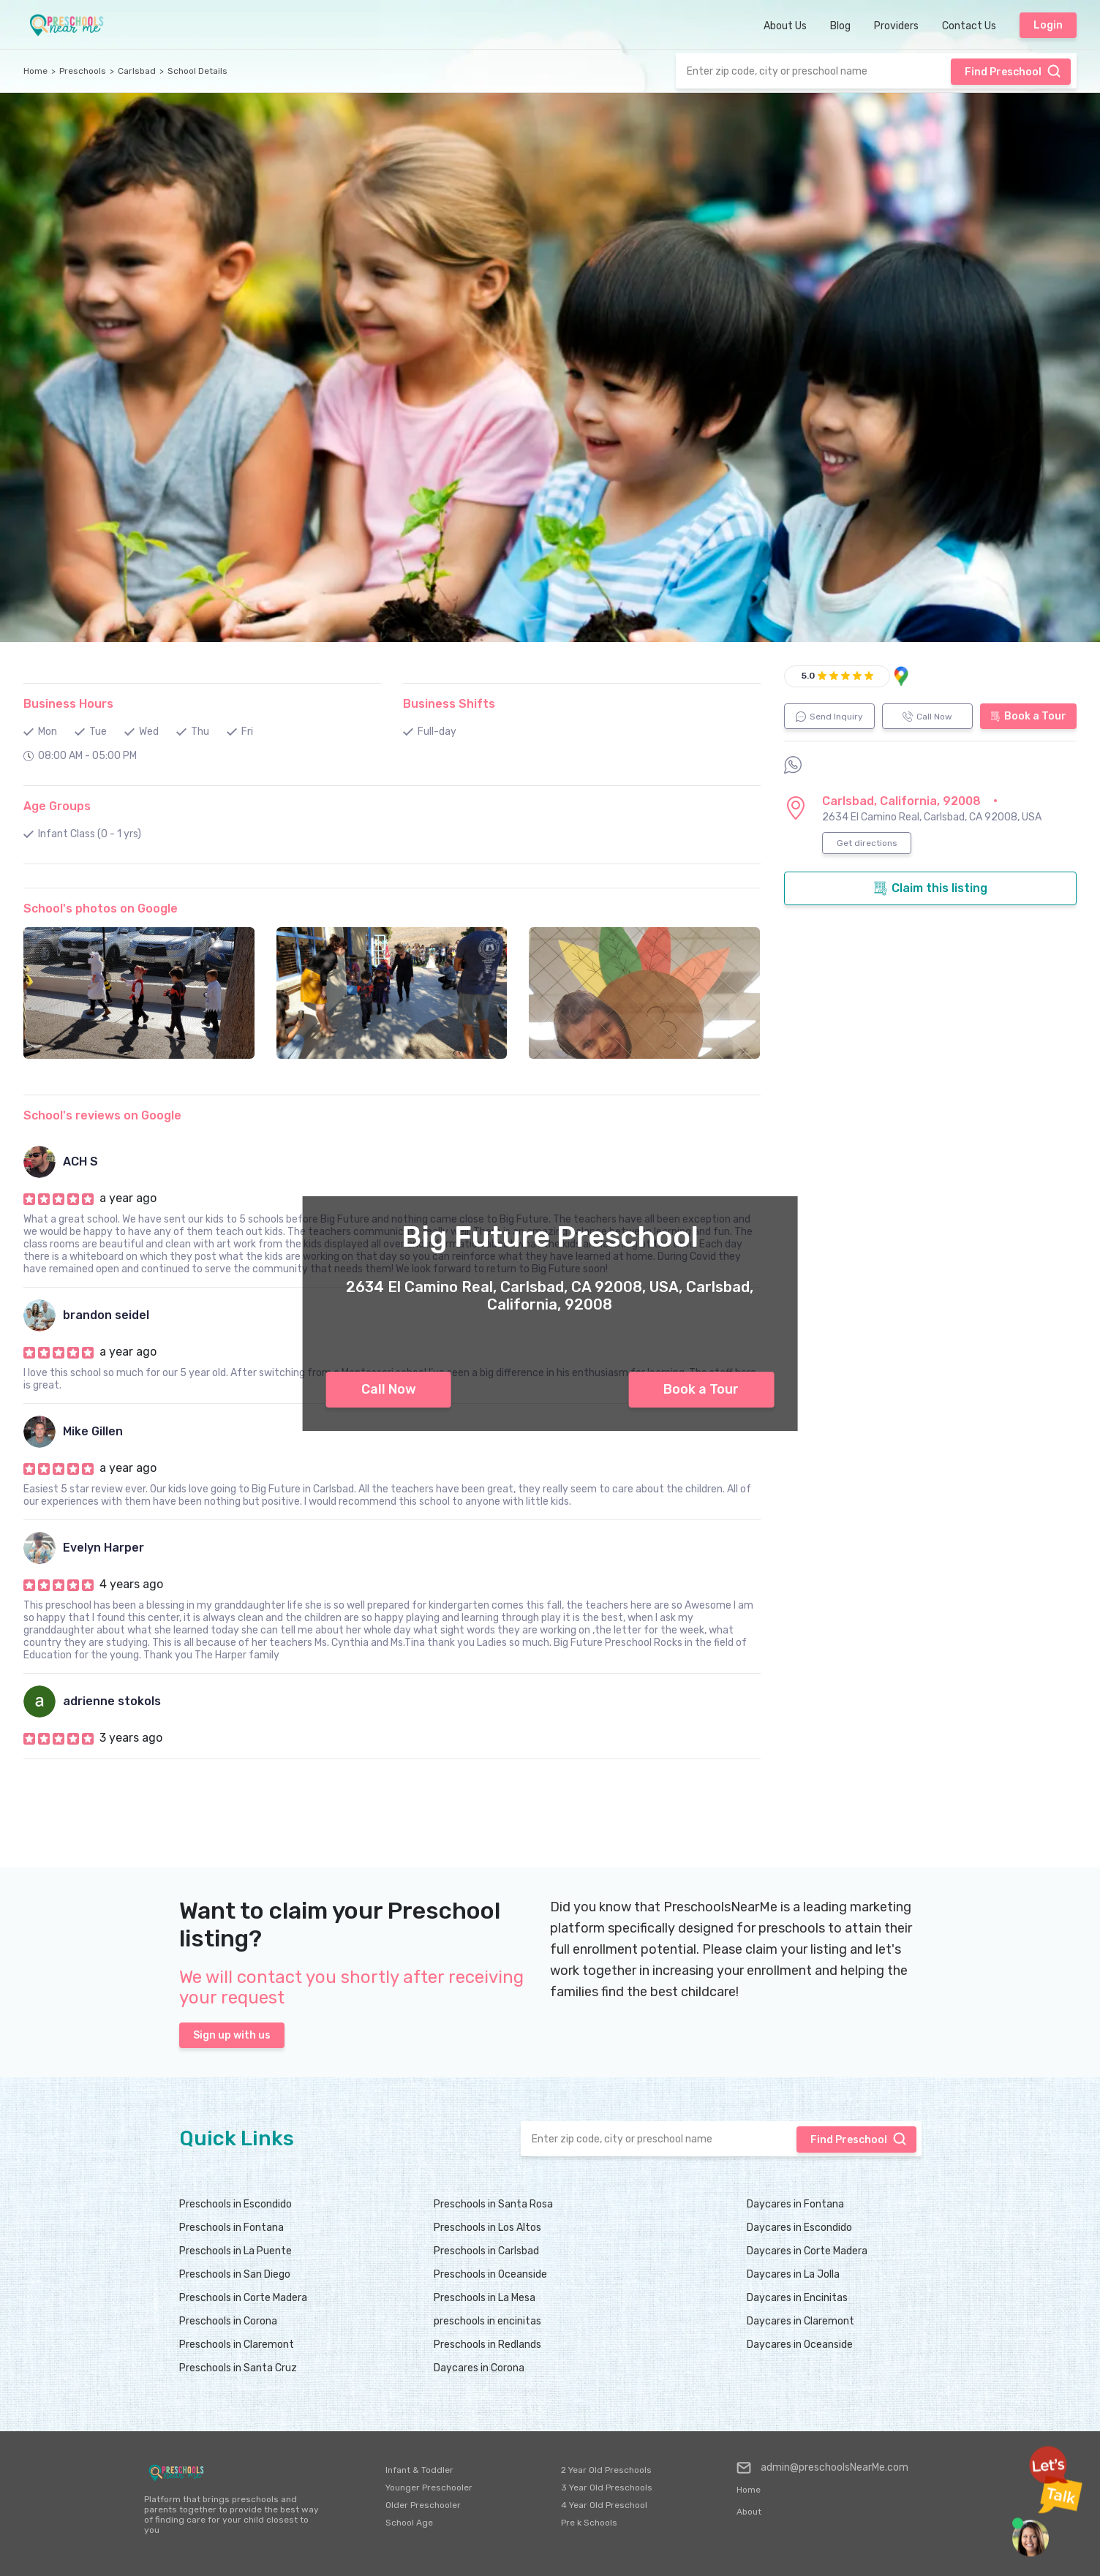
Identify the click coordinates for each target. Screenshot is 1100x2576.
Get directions (867, 843)
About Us (785, 26)
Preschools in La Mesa (484, 2298)
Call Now (388, 1389)
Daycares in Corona (479, 2368)
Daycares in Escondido (799, 2227)
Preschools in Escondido (235, 2204)
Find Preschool (1013, 71)
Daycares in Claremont (800, 2321)
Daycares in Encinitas (797, 2298)
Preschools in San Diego (234, 2274)
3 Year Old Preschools (606, 2487)
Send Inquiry (829, 716)
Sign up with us (232, 2035)
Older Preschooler (423, 2505)
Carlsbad (137, 71)
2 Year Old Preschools (606, 2470)
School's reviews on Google (102, 1115)
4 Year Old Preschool (604, 2505)
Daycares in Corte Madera (807, 2251)
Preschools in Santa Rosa (493, 2204)
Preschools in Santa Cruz (238, 2368)
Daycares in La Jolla (793, 2274)
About (749, 2512)
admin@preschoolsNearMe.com (822, 2467)
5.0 (808, 676)
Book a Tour (701, 1389)
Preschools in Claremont (236, 2344)
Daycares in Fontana (795, 2204)
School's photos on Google (100, 908)
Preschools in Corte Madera (243, 2298)
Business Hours (68, 704)
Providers (896, 26)
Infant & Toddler (419, 2470)
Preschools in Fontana (231, 2227)
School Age (409, 2523)
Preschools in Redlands (487, 2344)
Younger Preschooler (428, 2487)
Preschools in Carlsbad (486, 2251)
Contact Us (969, 26)
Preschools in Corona (228, 2321)
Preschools (82, 71)
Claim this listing (930, 888)
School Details (197, 71)
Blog (840, 26)
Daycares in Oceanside (800, 2344)
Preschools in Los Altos (487, 2227)
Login (1048, 25)
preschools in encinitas (487, 2321)
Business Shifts (449, 704)
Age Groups (57, 806)
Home (35, 71)
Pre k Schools (589, 2523)
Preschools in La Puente (235, 2251)
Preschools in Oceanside (490, 2274)
